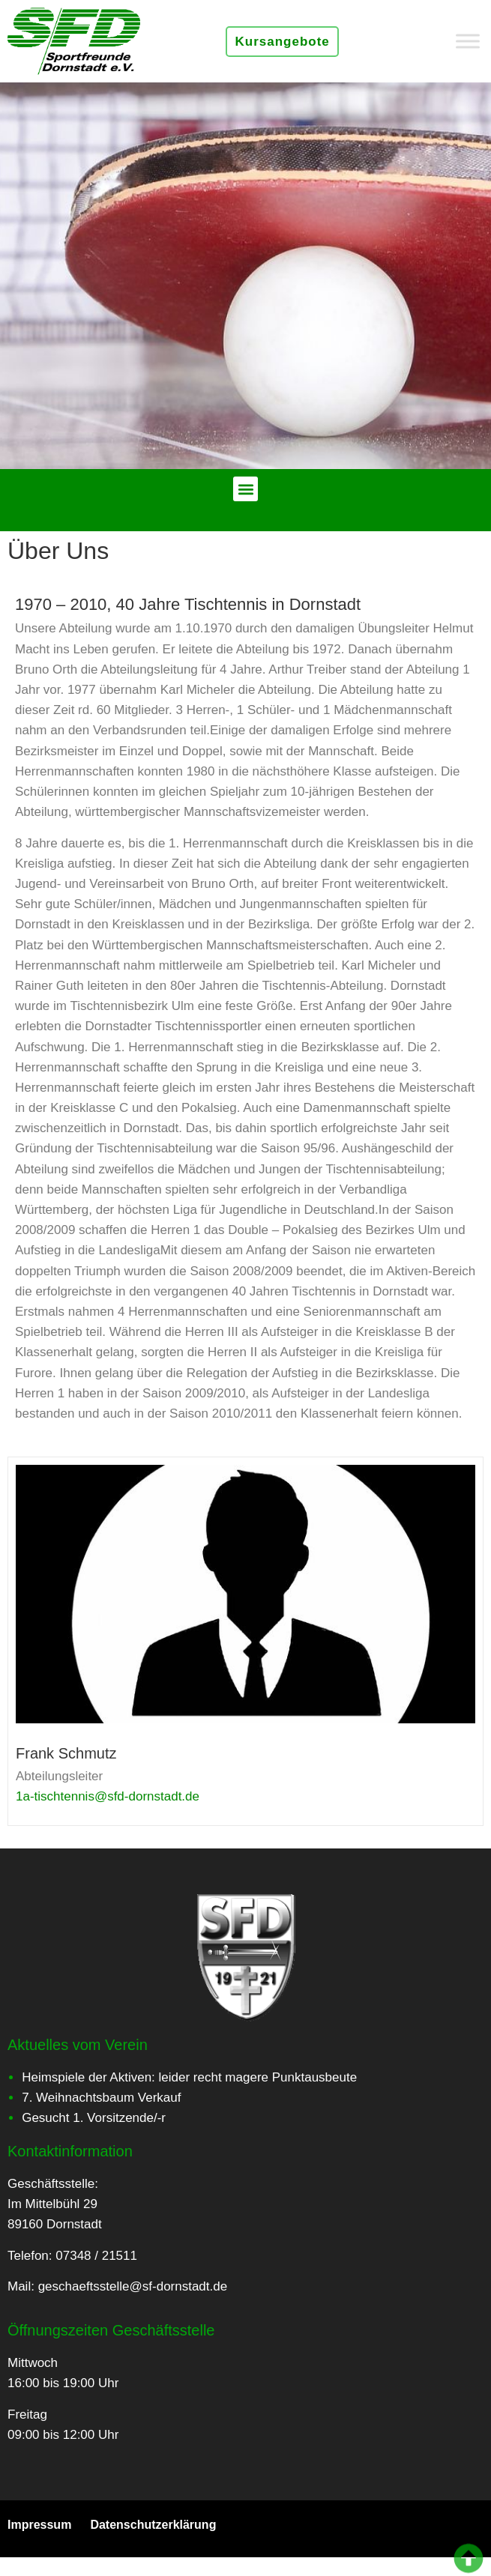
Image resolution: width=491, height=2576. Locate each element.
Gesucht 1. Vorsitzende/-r (94, 2118)
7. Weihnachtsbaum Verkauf (101, 2097)
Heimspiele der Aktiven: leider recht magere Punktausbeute (189, 2077)
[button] (245, 489)
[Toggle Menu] (468, 41)
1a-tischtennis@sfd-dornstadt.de (107, 1796)
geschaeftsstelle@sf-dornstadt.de (133, 2286)
